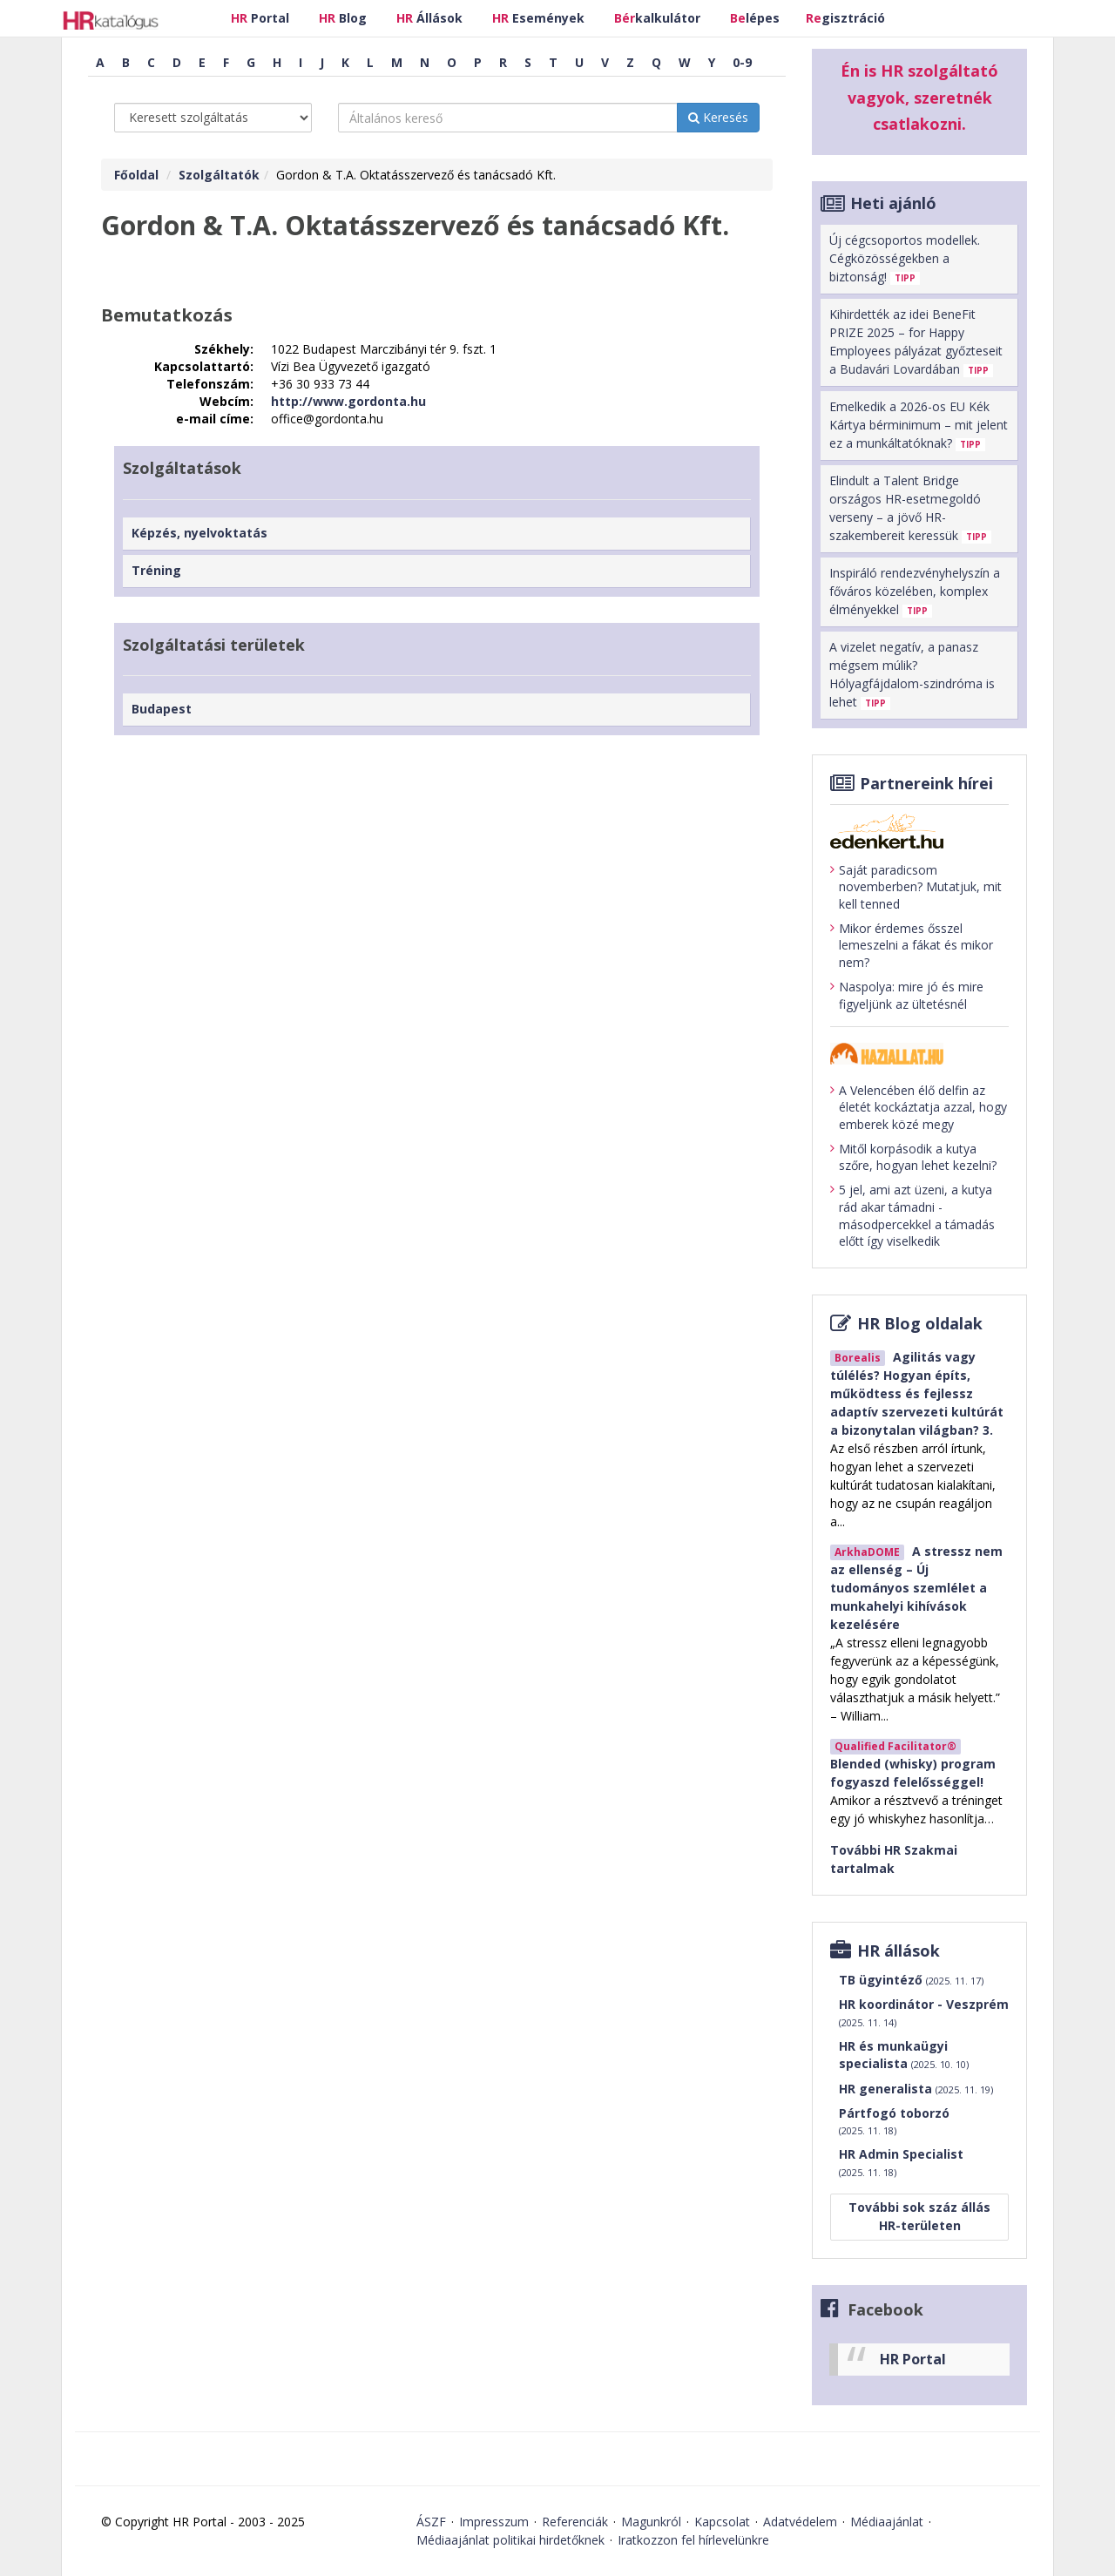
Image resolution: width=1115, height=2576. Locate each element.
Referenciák (575, 2521)
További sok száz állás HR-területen (919, 2216)
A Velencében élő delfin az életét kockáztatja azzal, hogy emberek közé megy (918, 1107)
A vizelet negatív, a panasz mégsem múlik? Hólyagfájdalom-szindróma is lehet (912, 674)
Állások (429, 18)
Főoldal (136, 174)
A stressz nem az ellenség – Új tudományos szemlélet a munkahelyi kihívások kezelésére (916, 1588)
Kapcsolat (722, 2521)
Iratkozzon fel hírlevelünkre (693, 2540)
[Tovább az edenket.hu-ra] (919, 831)
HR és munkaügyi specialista (904, 2055)
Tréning (156, 570)
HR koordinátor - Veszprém (924, 2013)
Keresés (718, 117)
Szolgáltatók (219, 174)
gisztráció (845, 18)
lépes (755, 18)
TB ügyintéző (911, 1980)
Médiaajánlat (886, 2521)
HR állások (898, 1950)
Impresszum (494, 2521)
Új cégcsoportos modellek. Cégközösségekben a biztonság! (904, 258)
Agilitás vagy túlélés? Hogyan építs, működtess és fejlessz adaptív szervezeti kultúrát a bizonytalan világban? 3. (917, 1393)
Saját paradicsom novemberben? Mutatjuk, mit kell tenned (916, 887)
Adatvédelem (800, 2521)
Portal (260, 18)
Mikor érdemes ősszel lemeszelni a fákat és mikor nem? (911, 945)
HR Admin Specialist (901, 2163)
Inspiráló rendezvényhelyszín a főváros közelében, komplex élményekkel (914, 591)
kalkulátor (657, 18)
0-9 (742, 62)
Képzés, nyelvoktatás (199, 532)
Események (538, 18)
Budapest (162, 708)
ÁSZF (431, 2521)
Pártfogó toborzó (894, 2122)
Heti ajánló (893, 203)
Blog (343, 18)
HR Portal (913, 2359)
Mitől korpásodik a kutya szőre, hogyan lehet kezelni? (913, 1157)
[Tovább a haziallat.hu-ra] (919, 1054)
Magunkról (651, 2521)
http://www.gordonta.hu (348, 401)
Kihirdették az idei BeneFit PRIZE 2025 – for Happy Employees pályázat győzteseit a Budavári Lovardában (916, 341)
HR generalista (916, 2089)
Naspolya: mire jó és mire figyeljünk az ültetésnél (906, 995)
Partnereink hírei (926, 783)
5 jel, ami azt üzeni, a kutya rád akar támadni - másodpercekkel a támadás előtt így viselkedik (912, 1215)
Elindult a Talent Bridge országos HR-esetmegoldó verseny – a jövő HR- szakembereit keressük (910, 508)
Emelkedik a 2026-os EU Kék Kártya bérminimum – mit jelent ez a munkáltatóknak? (918, 424)
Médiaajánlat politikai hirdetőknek (510, 2540)
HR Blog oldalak (920, 1323)
